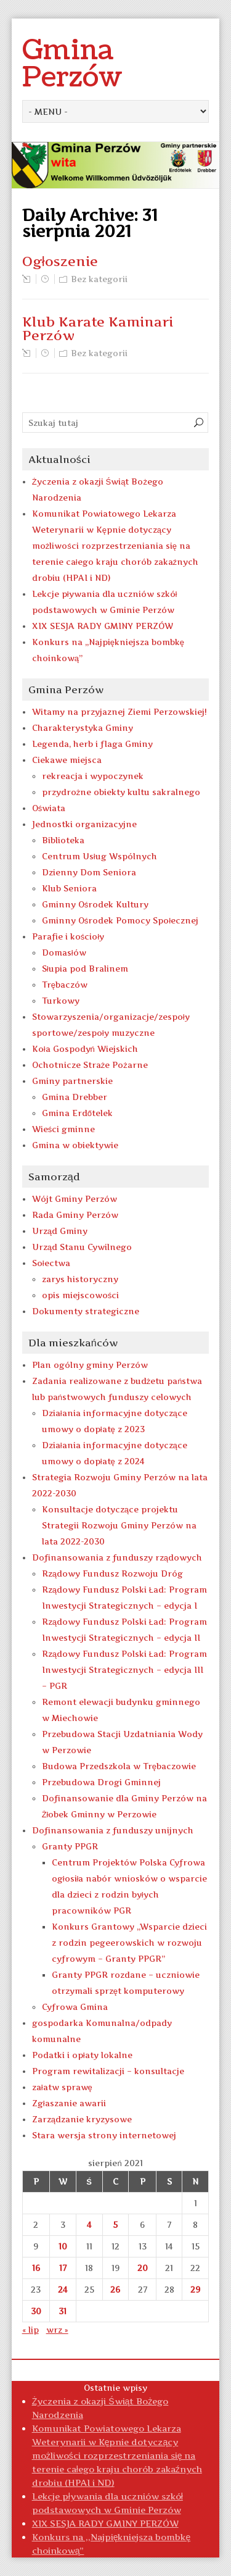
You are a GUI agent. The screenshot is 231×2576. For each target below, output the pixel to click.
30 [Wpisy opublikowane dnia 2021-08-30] (36, 2311)
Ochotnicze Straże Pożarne (90, 1065)
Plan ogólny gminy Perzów (90, 1365)
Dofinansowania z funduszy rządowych (117, 1557)
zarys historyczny (80, 1279)
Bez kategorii (99, 279)
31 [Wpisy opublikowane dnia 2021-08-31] (63, 2311)
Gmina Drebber (74, 1097)
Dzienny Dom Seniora (89, 872)
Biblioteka (63, 840)
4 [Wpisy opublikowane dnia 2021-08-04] (89, 2225)
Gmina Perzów (72, 64)
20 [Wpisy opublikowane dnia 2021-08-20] (142, 2268)
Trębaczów (64, 985)
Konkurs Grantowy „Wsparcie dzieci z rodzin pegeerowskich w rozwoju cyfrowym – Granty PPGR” (129, 1943)
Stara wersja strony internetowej (104, 2135)
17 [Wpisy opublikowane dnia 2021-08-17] (63, 2268)
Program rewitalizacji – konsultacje (108, 2071)
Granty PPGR (70, 1846)
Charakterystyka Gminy (82, 728)
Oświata (49, 808)
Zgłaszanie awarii (69, 2103)
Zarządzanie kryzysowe (82, 2119)
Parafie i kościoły (68, 936)
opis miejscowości (81, 1295)
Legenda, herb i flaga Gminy (92, 744)
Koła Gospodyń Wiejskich (85, 1049)
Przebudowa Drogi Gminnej (101, 1782)
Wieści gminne (63, 1129)
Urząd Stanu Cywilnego (82, 1247)
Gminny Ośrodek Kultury (95, 904)
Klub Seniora (69, 888)
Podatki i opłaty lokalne (82, 2055)
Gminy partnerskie (72, 1081)
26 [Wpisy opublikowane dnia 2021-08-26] (115, 2290)
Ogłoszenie (60, 261)
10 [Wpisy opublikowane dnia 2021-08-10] (63, 2246)
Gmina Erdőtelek (77, 1113)
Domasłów (64, 952)
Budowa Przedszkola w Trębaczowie (119, 1766)
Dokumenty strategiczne (85, 1311)
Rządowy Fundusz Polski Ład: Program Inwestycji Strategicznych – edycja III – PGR (124, 1670)
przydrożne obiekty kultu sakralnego (121, 792)
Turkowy (60, 1001)
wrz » (57, 2330)
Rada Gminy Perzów (75, 1215)
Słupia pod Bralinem (85, 968)
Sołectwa (51, 1263)
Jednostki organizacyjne (84, 824)
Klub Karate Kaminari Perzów (97, 328)
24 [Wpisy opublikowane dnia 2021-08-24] (63, 2290)
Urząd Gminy (59, 1231)
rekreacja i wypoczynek (93, 776)
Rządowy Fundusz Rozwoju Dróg (112, 1573)
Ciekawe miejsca (67, 760)
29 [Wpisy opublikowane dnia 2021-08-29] (195, 2290)
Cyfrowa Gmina (75, 2007)
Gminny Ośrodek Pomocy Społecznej (120, 920)
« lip (30, 2330)
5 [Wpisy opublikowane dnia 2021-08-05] (115, 2225)
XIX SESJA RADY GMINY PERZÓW (102, 626)
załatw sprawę (62, 2087)
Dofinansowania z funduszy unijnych (112, 1830)
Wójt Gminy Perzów (74, 1199)
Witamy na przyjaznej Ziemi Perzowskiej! (119, 712)
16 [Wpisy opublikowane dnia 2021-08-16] (36, 2268)
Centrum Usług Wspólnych (99, 856)
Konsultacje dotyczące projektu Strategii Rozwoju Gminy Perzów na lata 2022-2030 (119, 1525)
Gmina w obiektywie (75, 1145)
